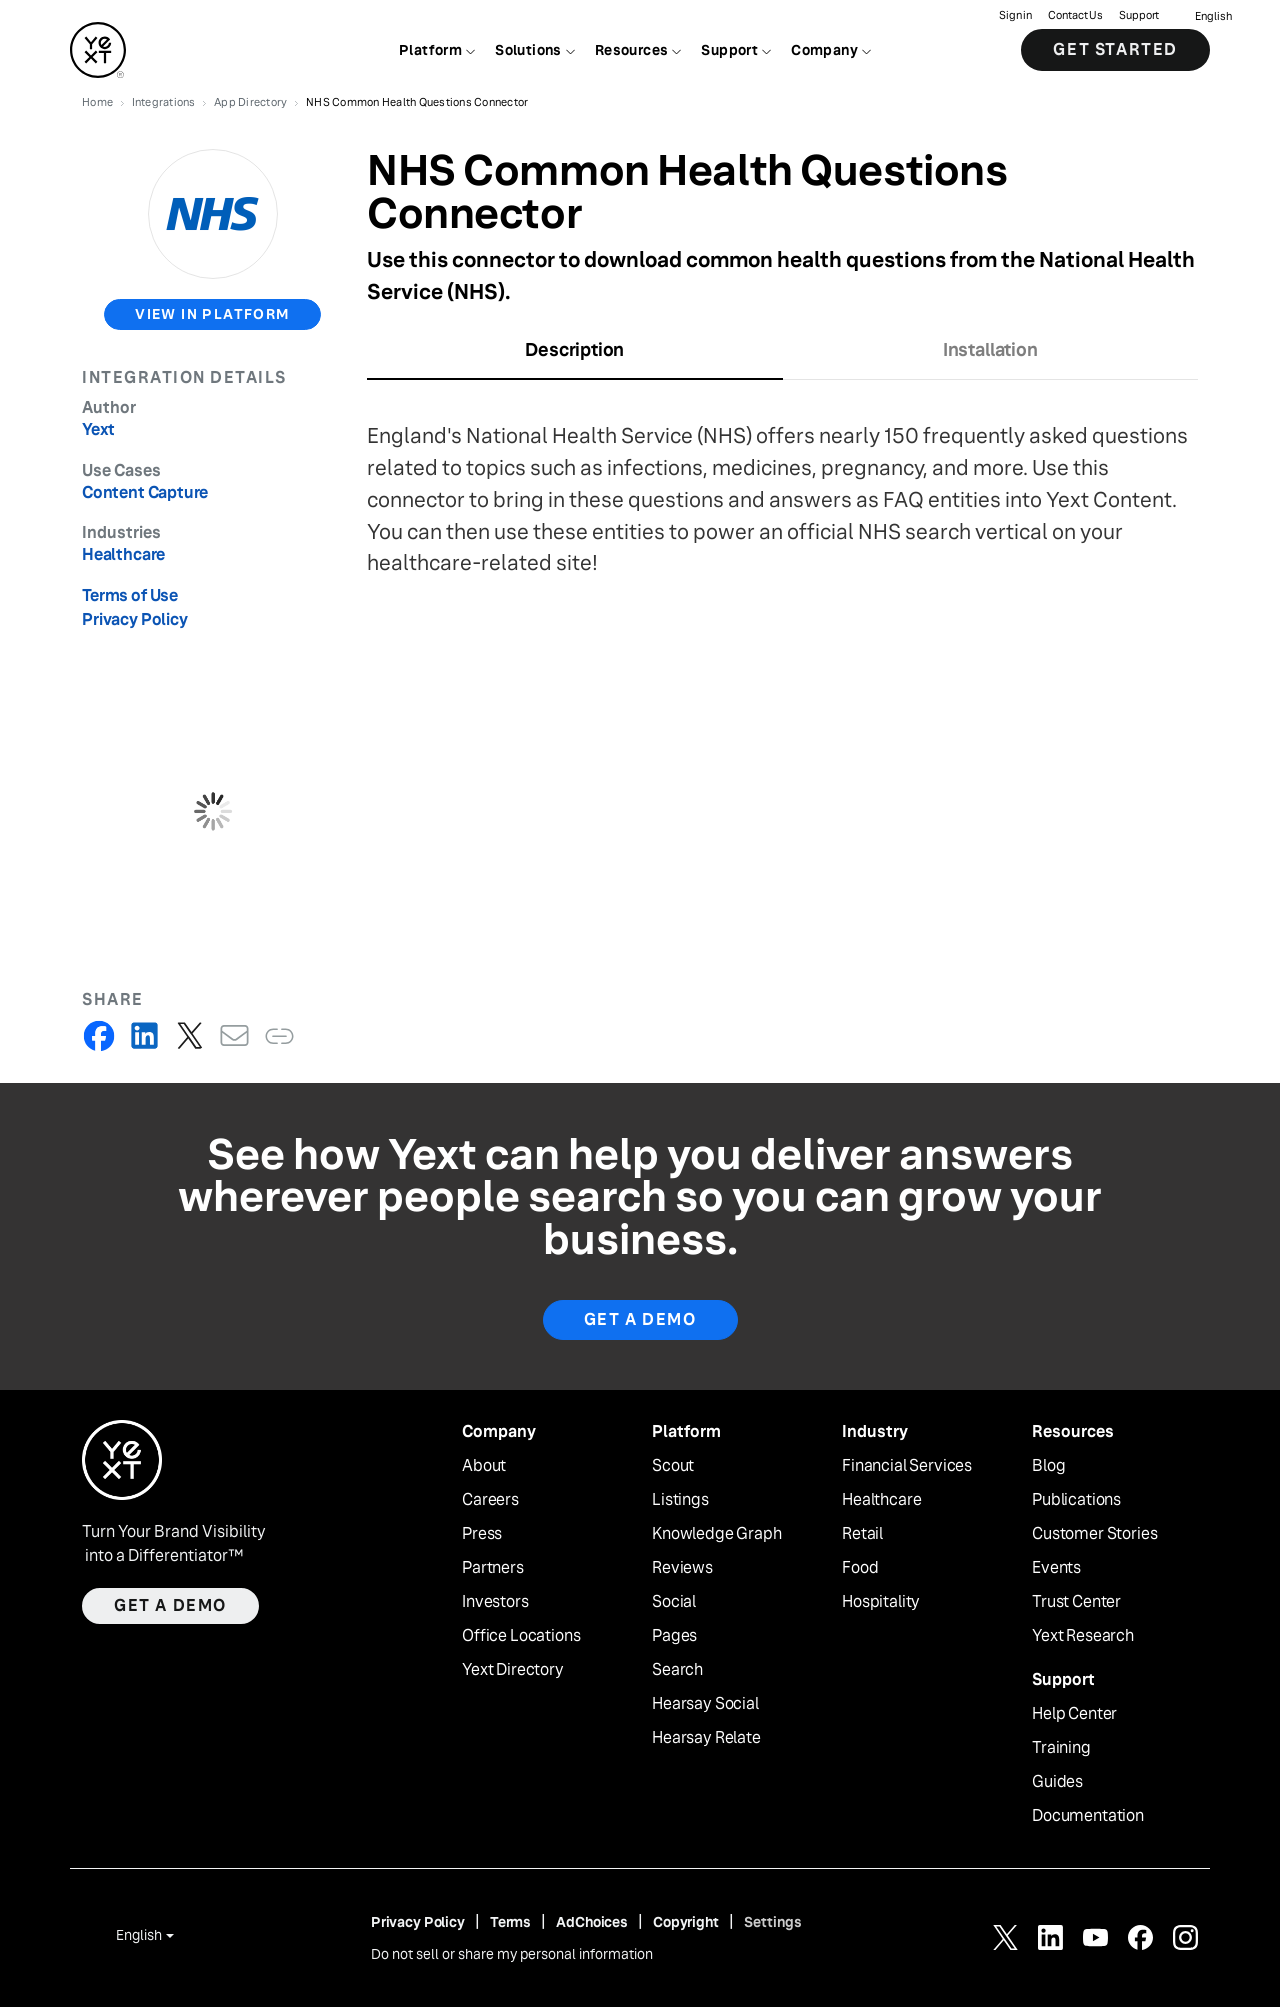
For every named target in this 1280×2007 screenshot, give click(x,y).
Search (677, 1670)
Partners (493, 1568)
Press (482, 1534)
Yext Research (1083, 1636)
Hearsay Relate (706, 1738)
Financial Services (907, 1466)
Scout (673, 1466)
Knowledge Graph (717, 1534)
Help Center (1074, 1714)
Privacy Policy (135, 619)
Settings (773, 1922)
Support (1139, 15)
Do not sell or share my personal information (512, 1954)
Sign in (1015, 15)
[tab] (575, 357)
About (484, 1466)
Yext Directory (513, 1670)
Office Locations (521, 1636)
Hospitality (881, 1602)
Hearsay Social (705, 1704)
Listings (680, 1500)
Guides (1057, 1782)
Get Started (1115, 49)
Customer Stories (1094, 1534)
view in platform (212, 314)
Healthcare (881, 1500)
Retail (862, 1534)
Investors (495, 1602)
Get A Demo (640, 1319)
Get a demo (170, 1605)
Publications (1076, 1500)
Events (1056, 1568)
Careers (490, 1500)
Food (860, 1568)
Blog (1048, 1466)
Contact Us (1075, 15)
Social (674, 1602)
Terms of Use (130, 595)
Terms (510, 1922)
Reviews (682, 1568)
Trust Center (1076, 1602)
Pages (674, 1636)
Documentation (1088, 1816)
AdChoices (592, 1922)
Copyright (686, 1922)
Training (1061, 1748)
